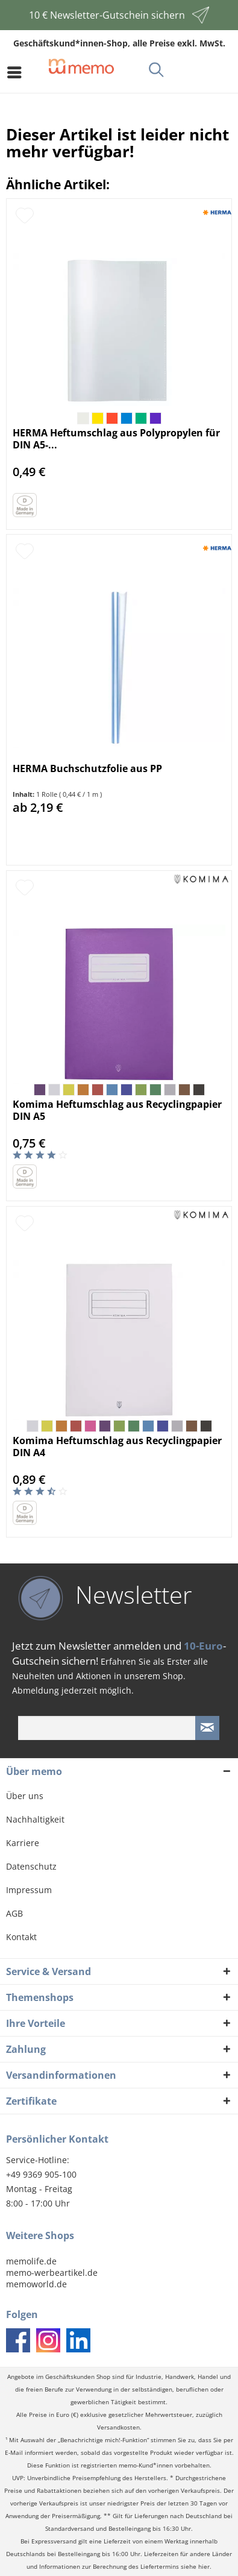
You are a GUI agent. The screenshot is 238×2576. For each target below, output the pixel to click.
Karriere (22, 1843)
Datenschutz (31, 1866)
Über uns (24, 1796)
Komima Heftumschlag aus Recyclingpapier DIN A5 (117, 1110)
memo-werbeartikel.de (52, 2272)
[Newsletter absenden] (207, 1728)
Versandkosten (118, 2427)
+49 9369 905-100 (41, 2174)
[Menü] (17, 72)
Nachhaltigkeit (35, 1819)
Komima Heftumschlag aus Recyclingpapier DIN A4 (117, 1446)
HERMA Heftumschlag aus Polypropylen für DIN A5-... (116, 439)
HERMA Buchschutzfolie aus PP (87, 768)
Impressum (29, 1890)
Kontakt (21, 1937)
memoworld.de (36, 2284)
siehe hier (195, 2567)
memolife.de (31, 2261)
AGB (14, 1913)
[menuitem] (17, 72)
